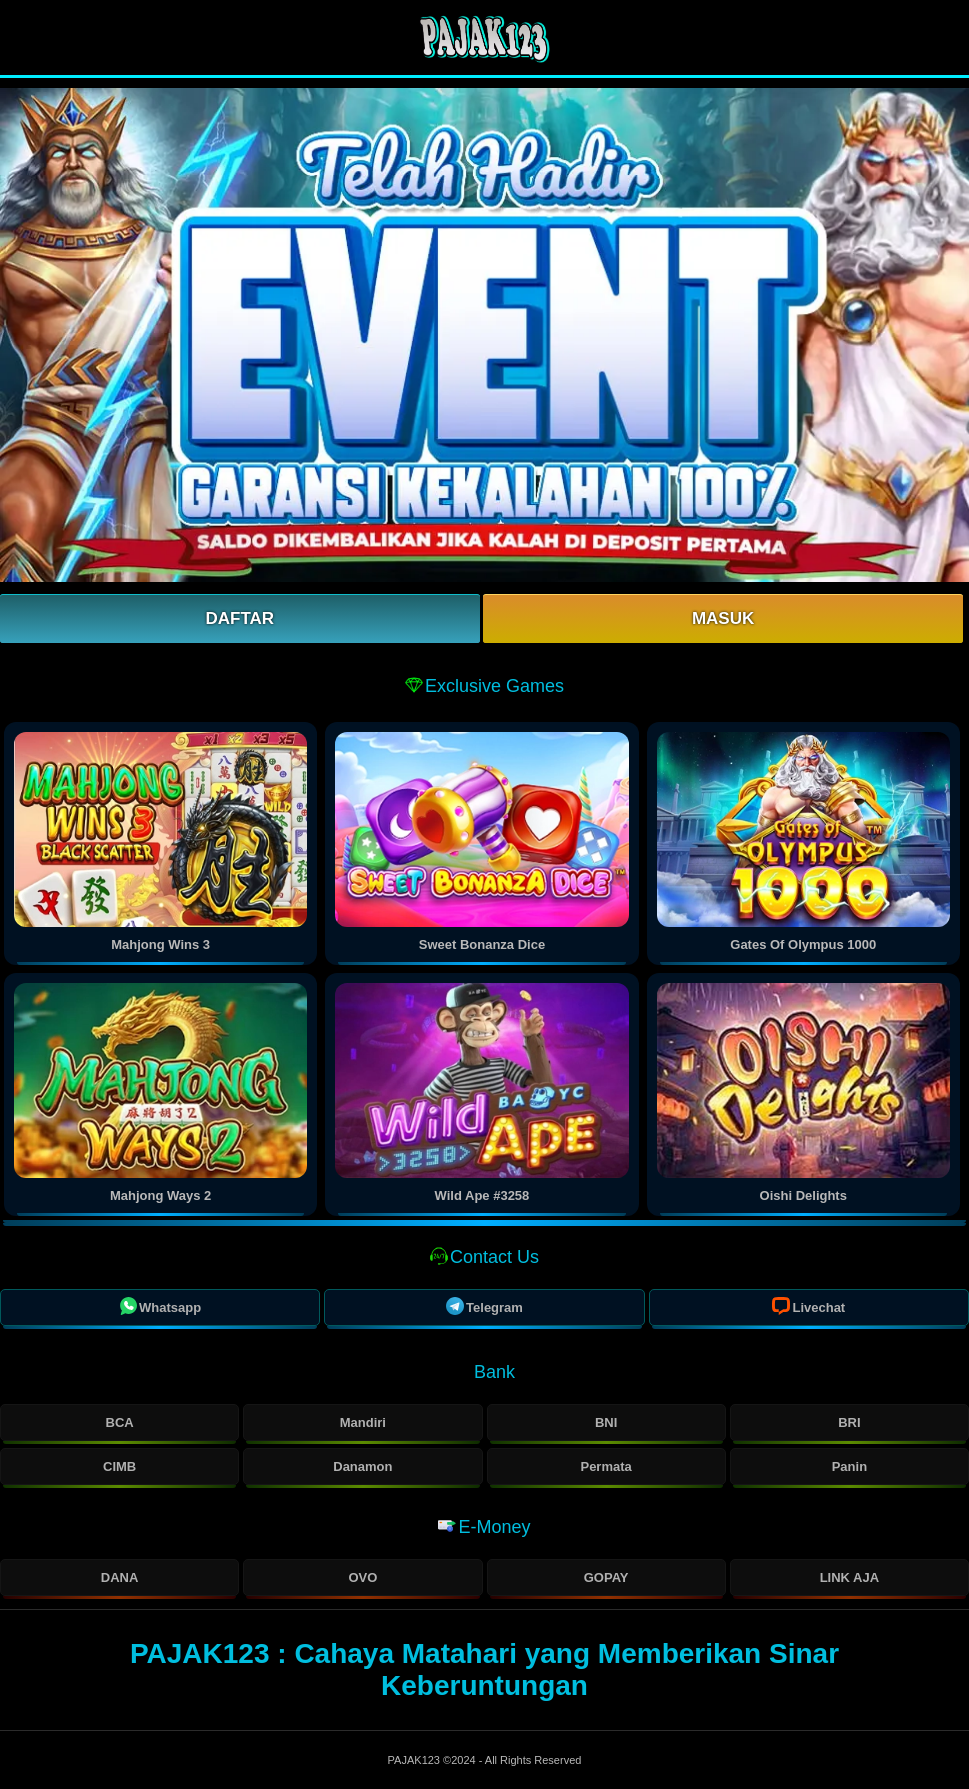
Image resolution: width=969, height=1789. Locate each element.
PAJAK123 (415, 1760)
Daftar (240, 618)
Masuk (723, 618)
